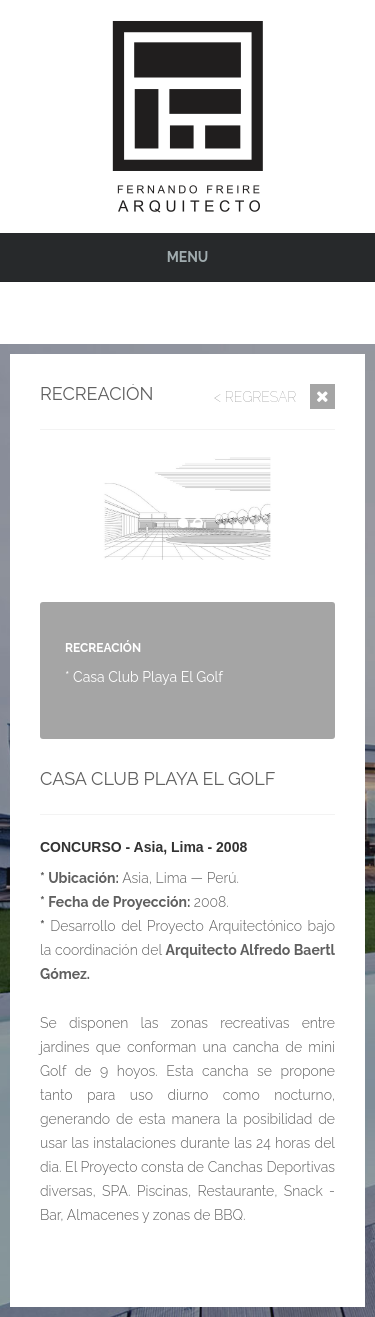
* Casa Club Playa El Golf (144, 677)
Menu (188, 257)
